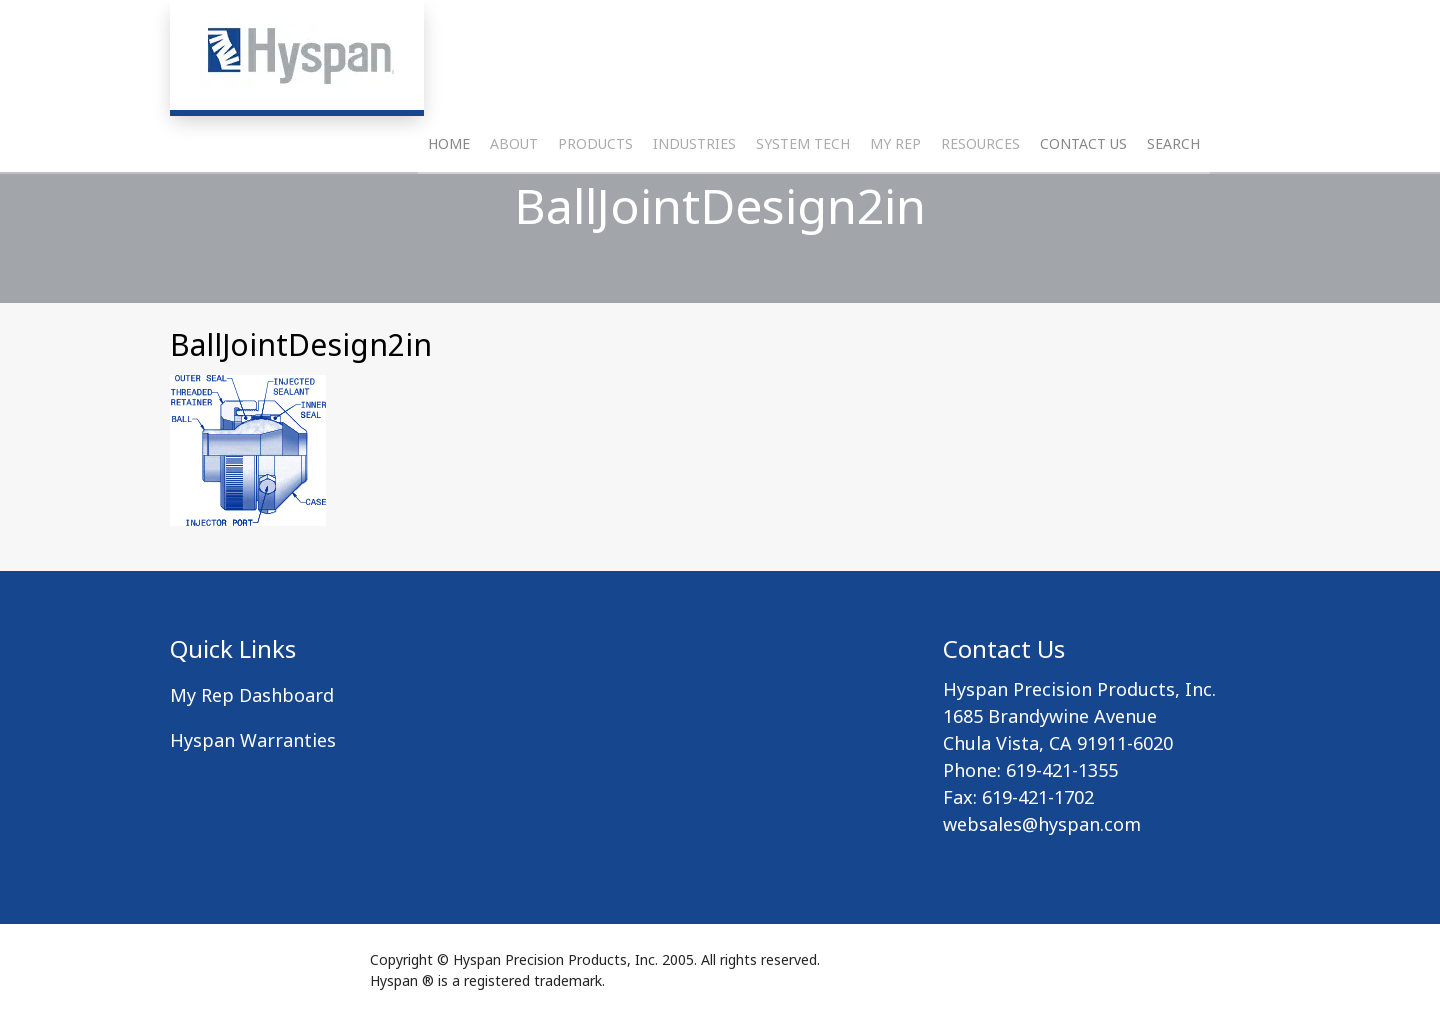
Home (449, 195)
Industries (694, 195)
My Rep (895, 195)
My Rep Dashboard (252, 695)
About (514, 195)
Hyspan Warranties (253, 740)
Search (1173, 195)
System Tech (803, 195)
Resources (980, 195)
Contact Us (1083, 195)
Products (595, 195)
